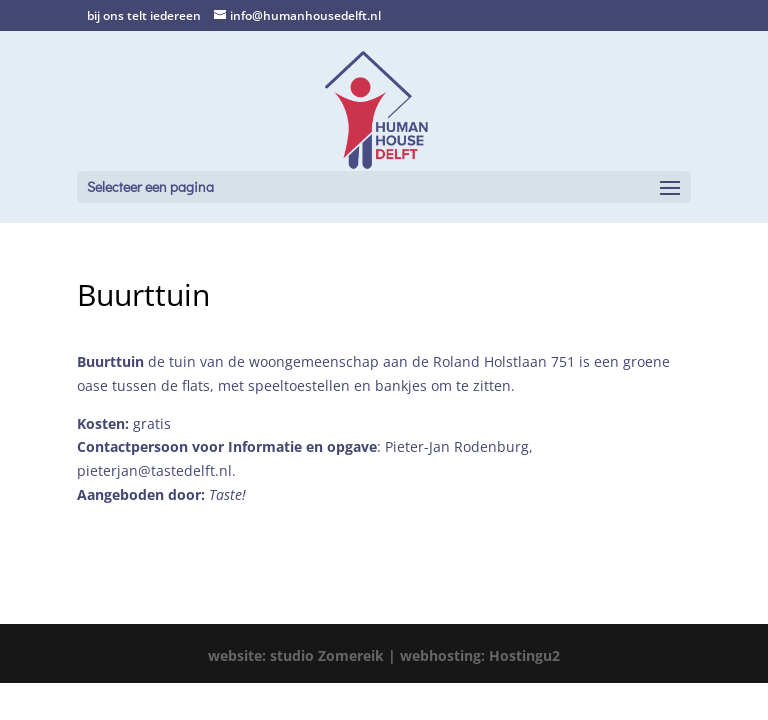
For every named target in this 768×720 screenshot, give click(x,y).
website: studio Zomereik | (304, 655)
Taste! (227, 494)
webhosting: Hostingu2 (480, 655)
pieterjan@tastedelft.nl (154, 470)
